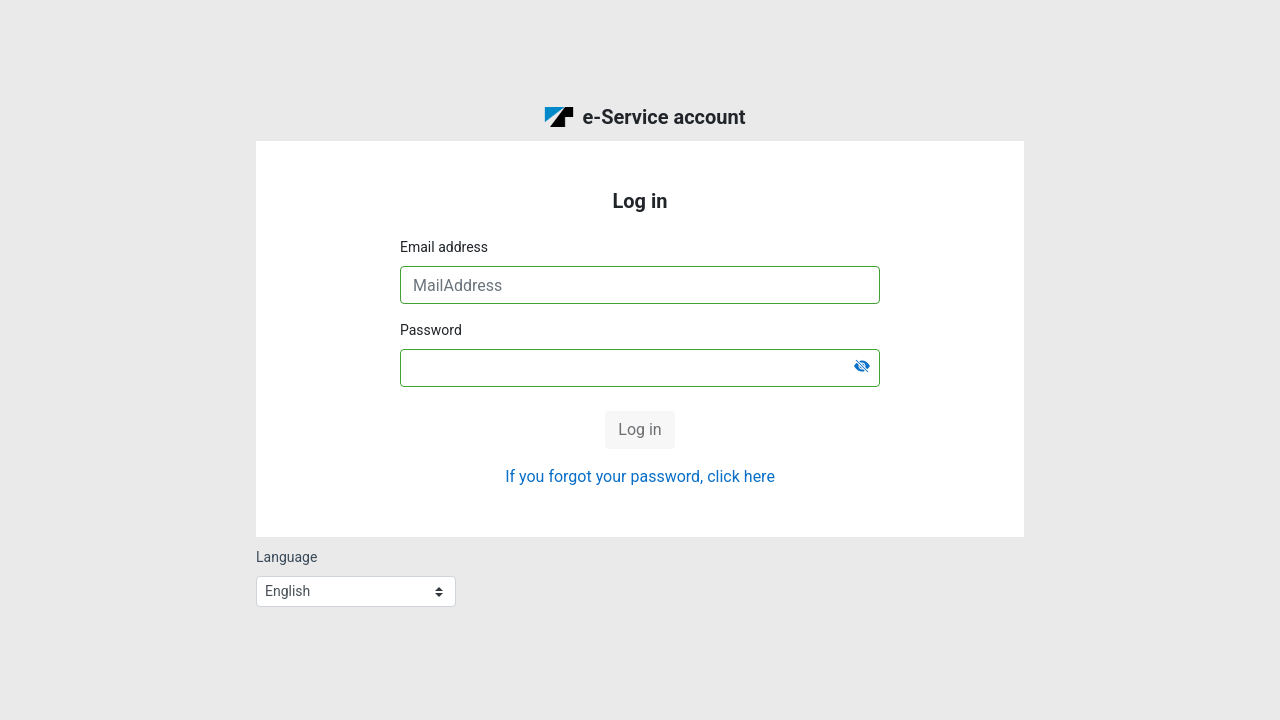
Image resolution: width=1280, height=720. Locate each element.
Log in (639, 429)
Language (286, 557)
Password (431, 330)
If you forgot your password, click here (640, 476)
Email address (444, 247)
